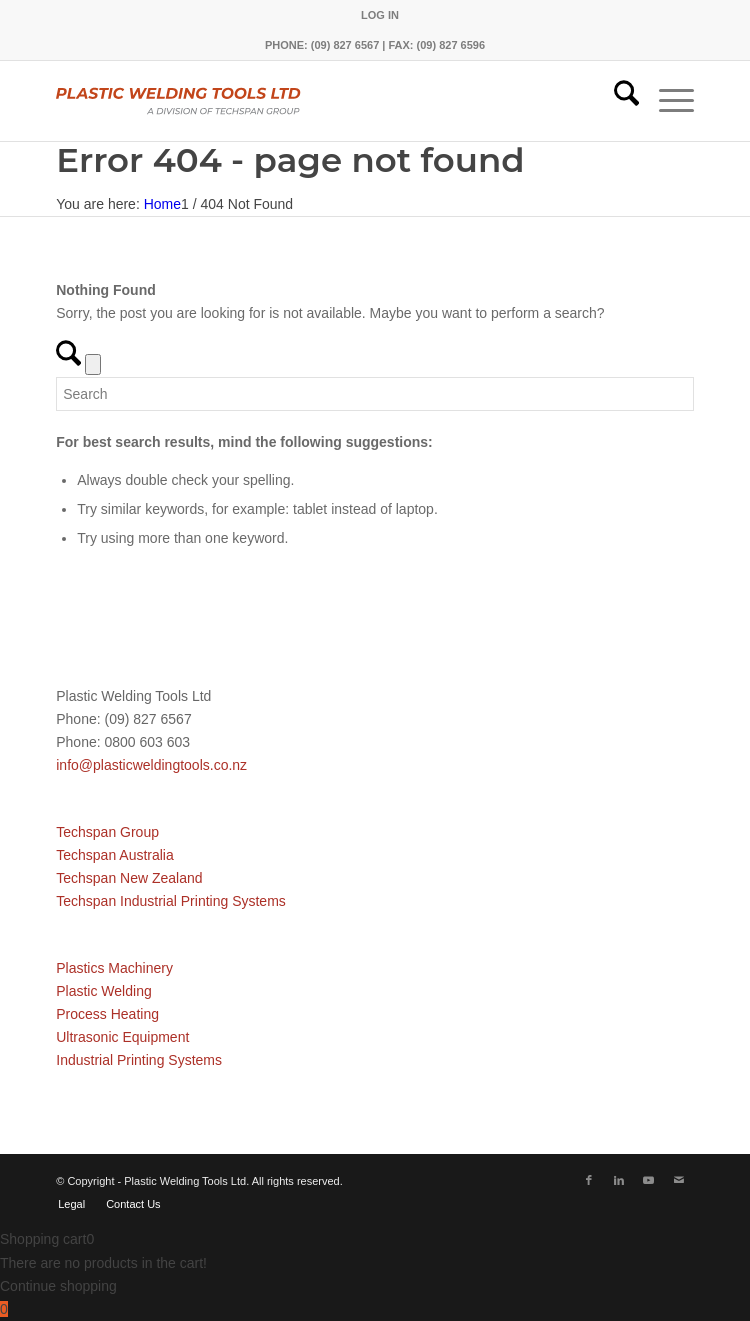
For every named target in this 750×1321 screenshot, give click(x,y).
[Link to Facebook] (589, 1180)
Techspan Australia (115, 855)
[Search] (616, 101)
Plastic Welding (103, 991)
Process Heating (107, 1014)
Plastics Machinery (114, 968)
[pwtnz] (311, 101)
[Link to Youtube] (649, 1180)
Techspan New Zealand (129, 878)
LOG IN (380, 15)
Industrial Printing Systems (139, 1060)
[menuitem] (380, 15)
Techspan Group (107, 832)
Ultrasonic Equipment (122, 1037)
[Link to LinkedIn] (619, 1180)
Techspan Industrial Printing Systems (171, 901)
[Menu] (666, 101)
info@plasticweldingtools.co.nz (151, 765)
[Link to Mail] (679, 1180)
